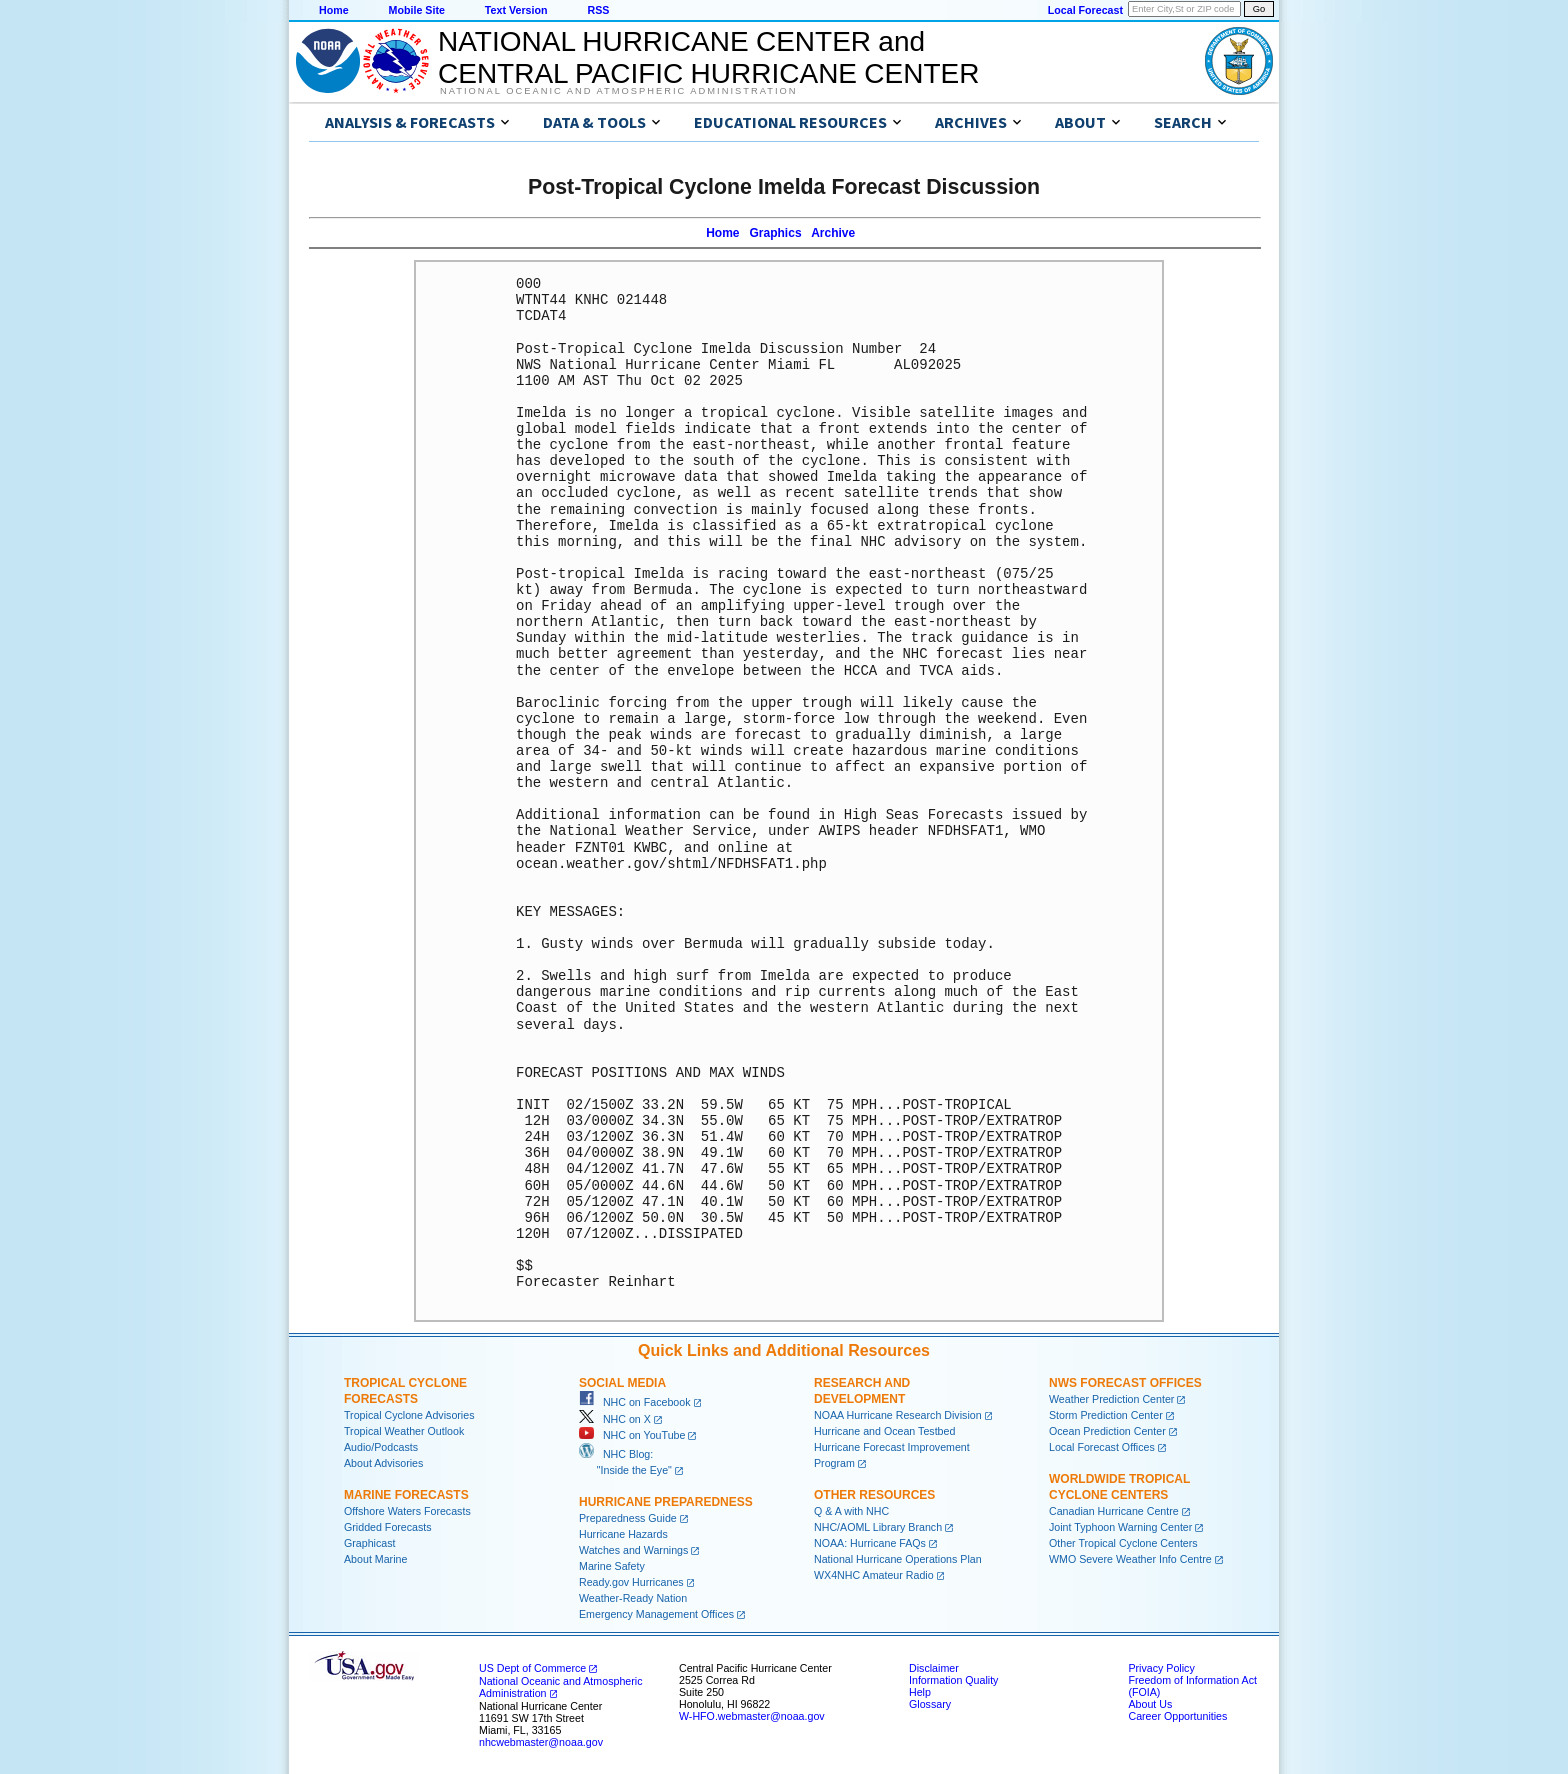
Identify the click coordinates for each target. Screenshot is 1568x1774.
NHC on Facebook (635, 1402)
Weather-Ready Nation (633, 1598)
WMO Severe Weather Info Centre (1130, 1559)
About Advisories (383, 1463)
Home (334, 10)
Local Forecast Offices (1102, 1447)
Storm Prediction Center (1106, 1415)
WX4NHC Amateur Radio (874, 1575)
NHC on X (615, 1419)
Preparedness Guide (628, 1518)
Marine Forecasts (406, 1495)
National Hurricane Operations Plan (898, 1559)
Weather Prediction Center (1111, 1399)
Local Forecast (1085, 10)
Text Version (516, 10)
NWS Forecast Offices (1125, 1383)
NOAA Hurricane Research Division (898, 1415)
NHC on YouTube (632, 1435)
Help (920, 1692)
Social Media (622, 1383)
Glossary (930, 1704)
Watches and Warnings (633, 1550)
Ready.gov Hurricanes (631, 1582)
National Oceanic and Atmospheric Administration (618, 91)
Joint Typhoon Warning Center (1120, 1527)
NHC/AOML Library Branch (878, 1527)
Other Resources (874, 1495)
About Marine (375, 1559)
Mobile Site (417, 10)
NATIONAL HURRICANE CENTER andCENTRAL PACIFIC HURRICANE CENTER (708, 57)
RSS (598, 10)
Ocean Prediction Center (1107, 1431)
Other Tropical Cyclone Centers (1123, 1543)
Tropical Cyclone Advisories (409, 1415)
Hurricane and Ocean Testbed (884, 1431)
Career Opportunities (1177, 1716)
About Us (1150, 1704)
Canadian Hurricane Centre (1114, 1511)
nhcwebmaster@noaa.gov (541, 1742)
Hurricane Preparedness (666, 1502)
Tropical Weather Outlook (404, 1431)
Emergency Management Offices (656, 1614)
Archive (833, 233)
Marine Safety (612, 1566)
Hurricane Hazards (623, 1534)
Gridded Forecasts (388, 1527)
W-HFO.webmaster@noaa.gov (752, 1716)
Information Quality (953, 1680)
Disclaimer (934, 1668)
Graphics (776, 233)
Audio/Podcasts (381, 1447)
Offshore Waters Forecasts (407, 1511)
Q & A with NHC (851, 1511)
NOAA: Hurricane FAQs (870, 1543)
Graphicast (370, 1543)
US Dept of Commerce (532, 1668)
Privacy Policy (1161, 1668)
